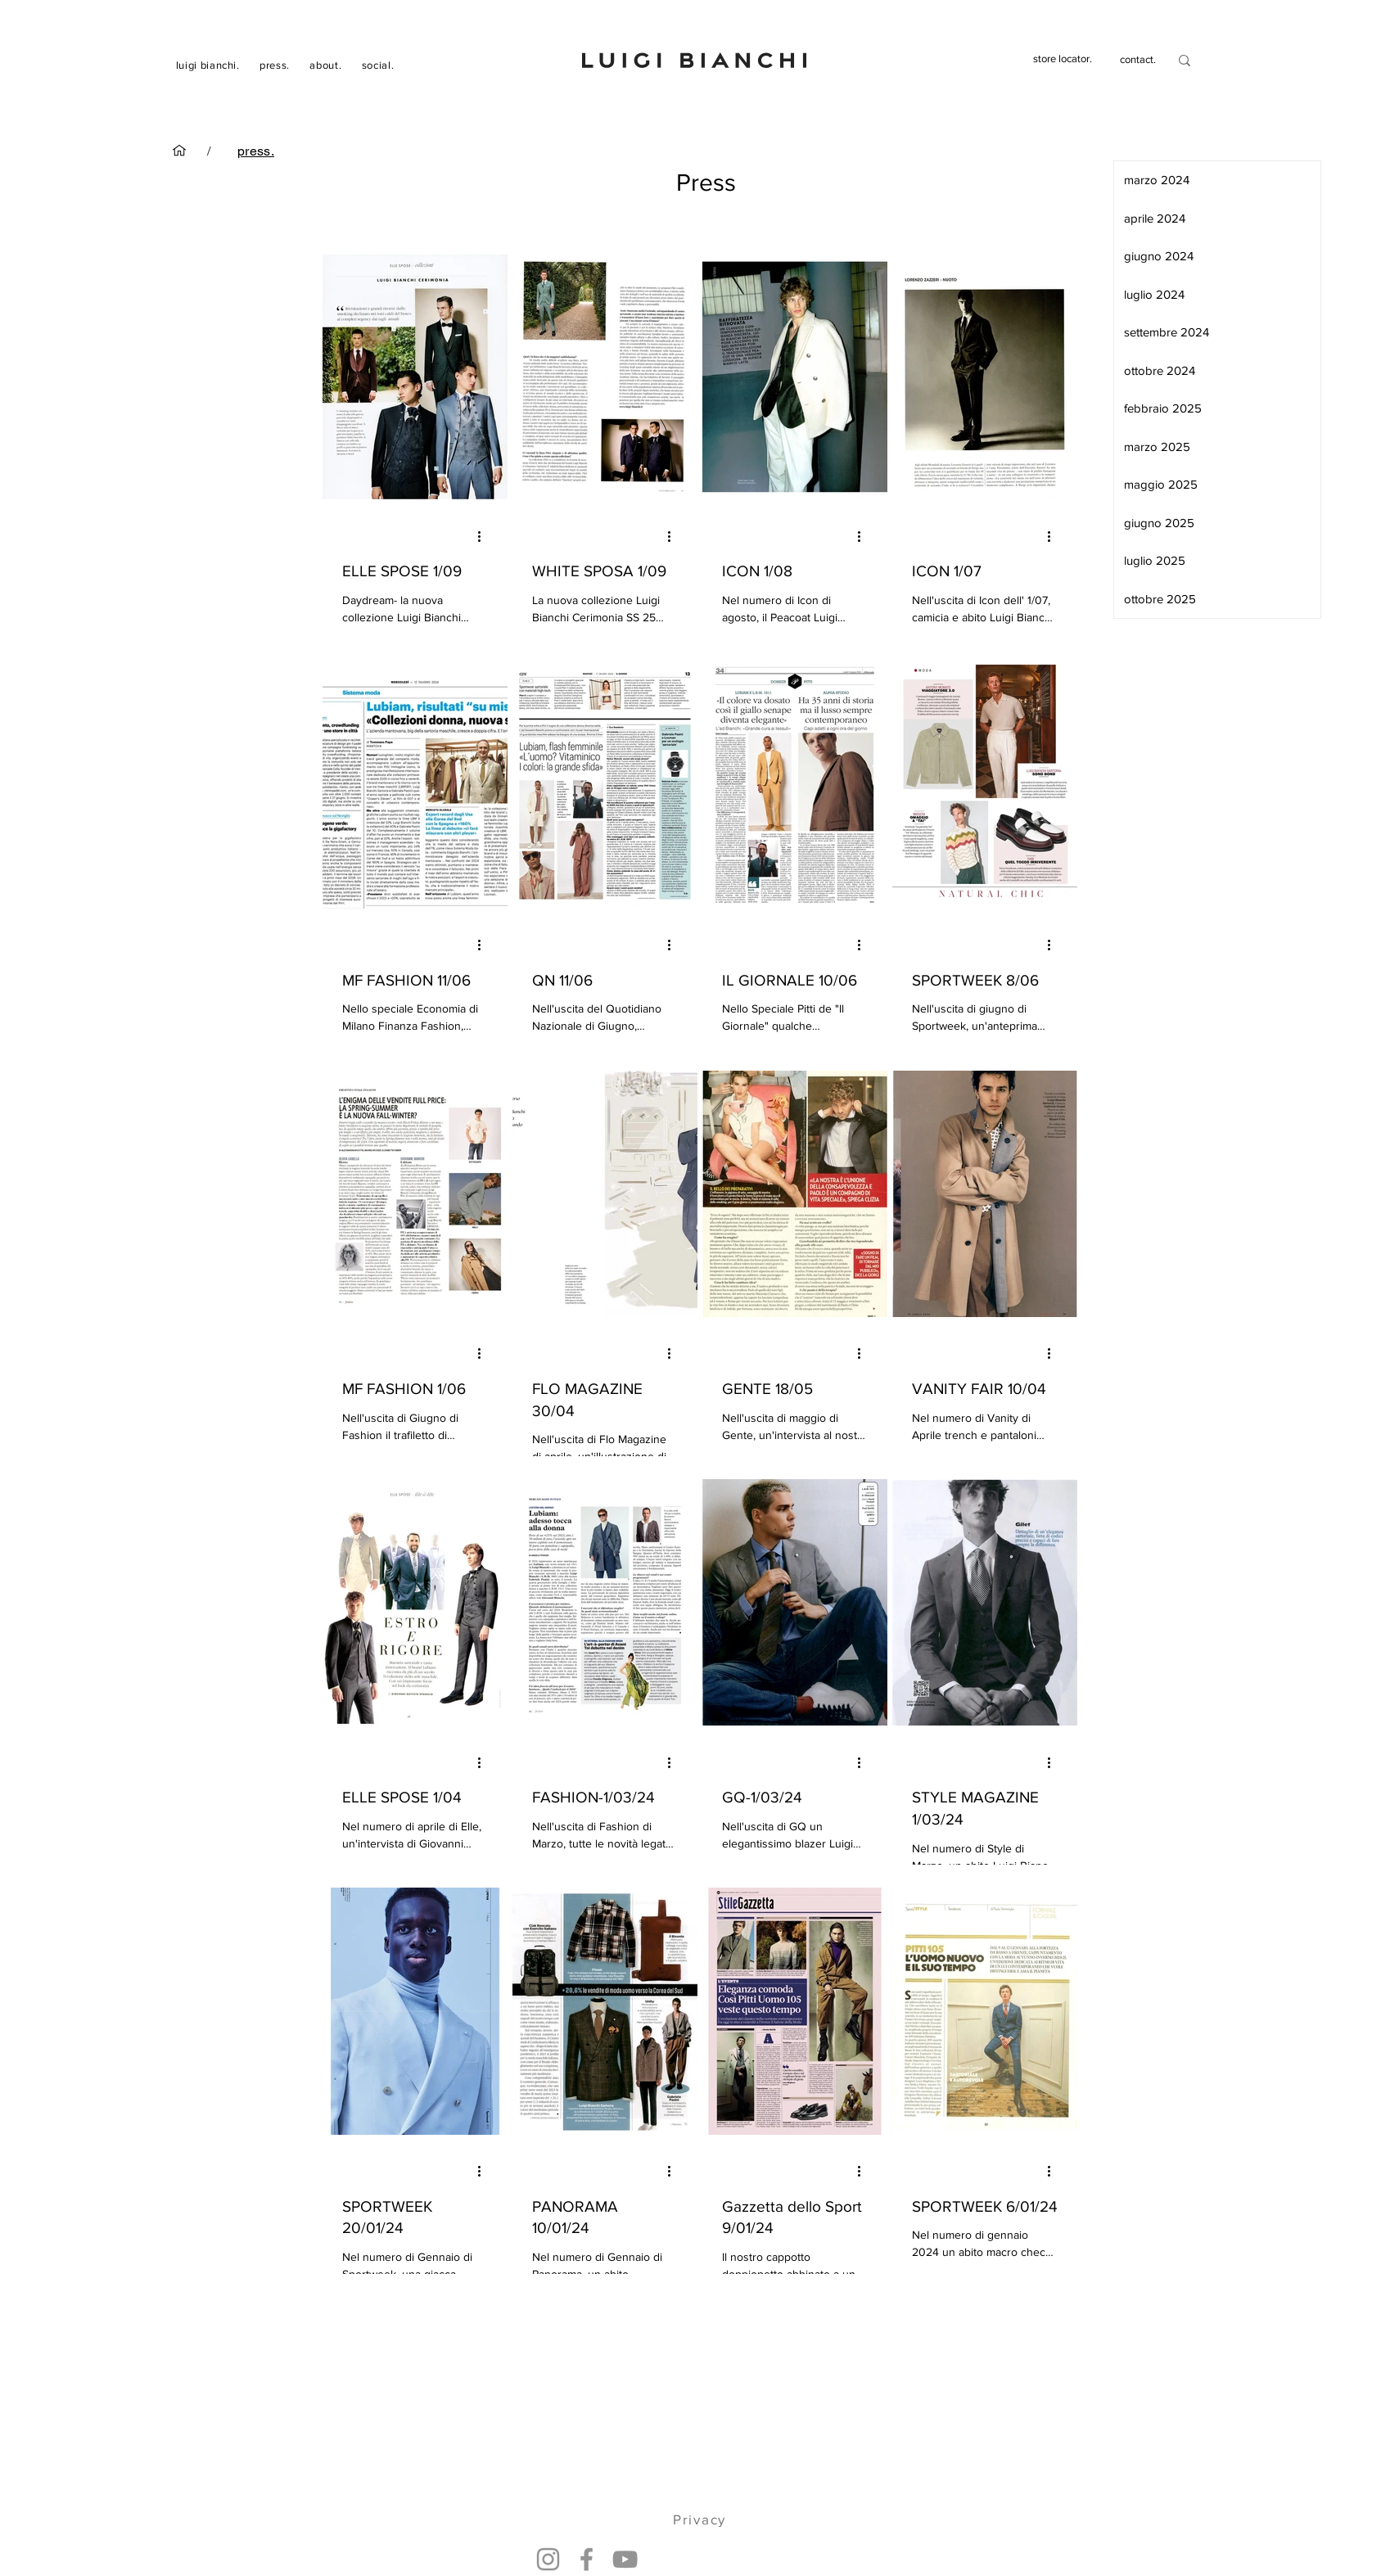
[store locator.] (1062, 59)
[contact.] (1138, 60)
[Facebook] (586, 2559)
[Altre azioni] (485, 536)
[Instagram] (548, 2559)
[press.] (255, 150)
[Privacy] (701, 2519)
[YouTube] (625, 2559)
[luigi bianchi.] (179, 150)
